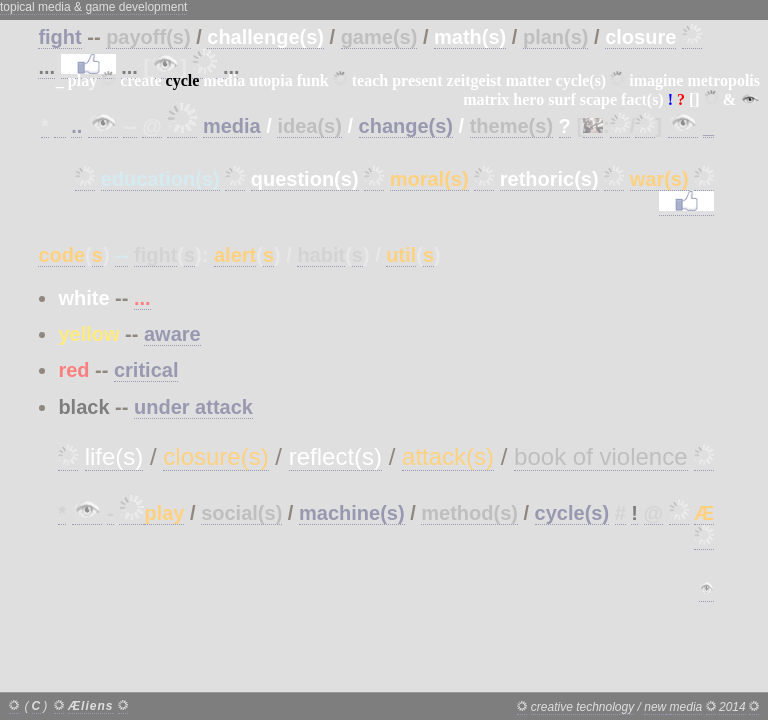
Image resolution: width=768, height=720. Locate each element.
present (417, 80)
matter (529, 80)
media (224, 80)
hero (528, 99)
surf (562, 99)
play (82, 80)
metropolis (723, 80)
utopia (271, 80)
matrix (486, 99)
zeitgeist (474, 80)
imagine (656, 80)
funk (313, 80)
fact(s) (642, 99)
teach (370, 80)
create (140, 80)
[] (694, 99)
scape (598, 99)
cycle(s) (581, 80)
